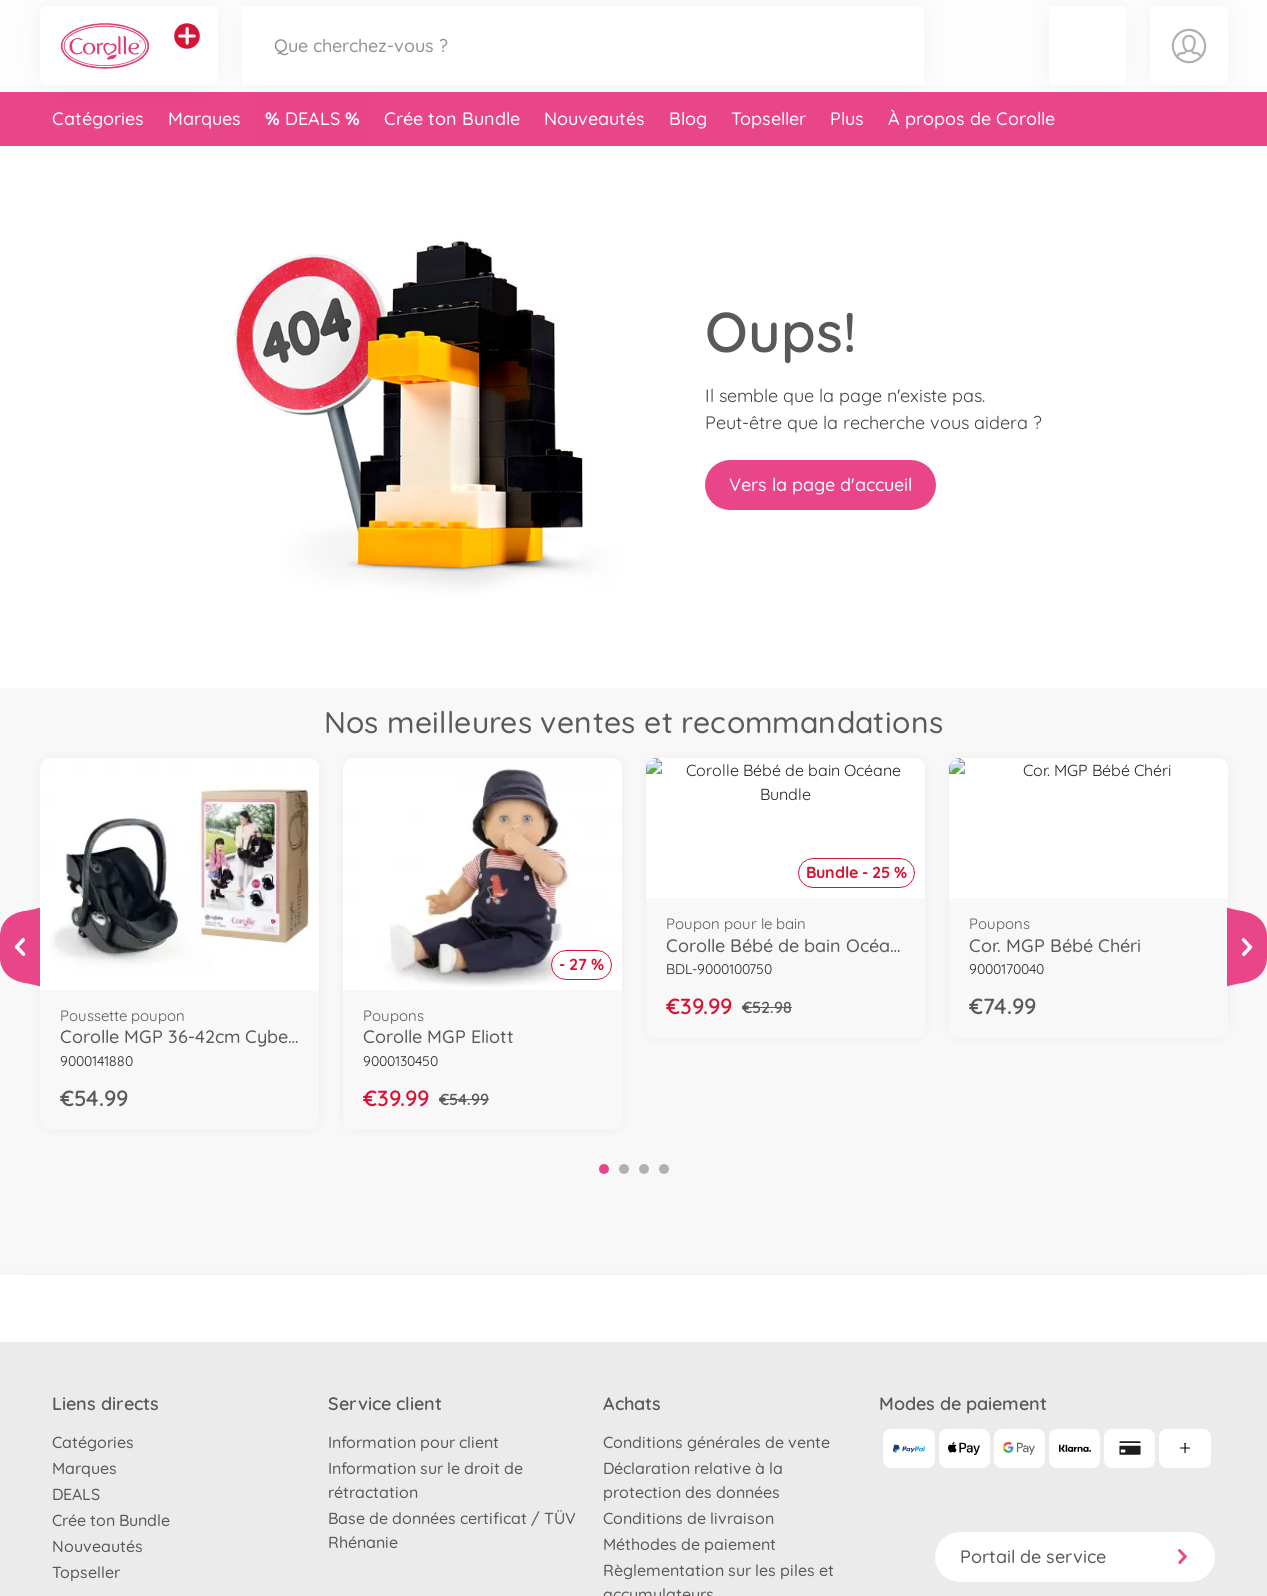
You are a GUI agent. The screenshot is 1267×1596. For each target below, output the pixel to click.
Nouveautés (594, 153)
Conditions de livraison (688, 1518)
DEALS (315, 153)
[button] (1087, 63)
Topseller (768, 153)
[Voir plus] (20, 947)
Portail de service (1075, 1556)
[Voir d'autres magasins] (187, 54)
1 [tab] (604, 1169)
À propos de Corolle (971, 153)
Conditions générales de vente (716, 1442)
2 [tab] (624, 1169)
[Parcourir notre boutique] (583, 63)
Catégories (98, 153)
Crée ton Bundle (452, 153)
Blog (688, 153)
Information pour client (413, 1442)
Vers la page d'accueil (820, 484)
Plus (847, 153)
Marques (204, 153)
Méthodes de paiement (689, 1544)
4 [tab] (664, 1169)
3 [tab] (644, 1169)
